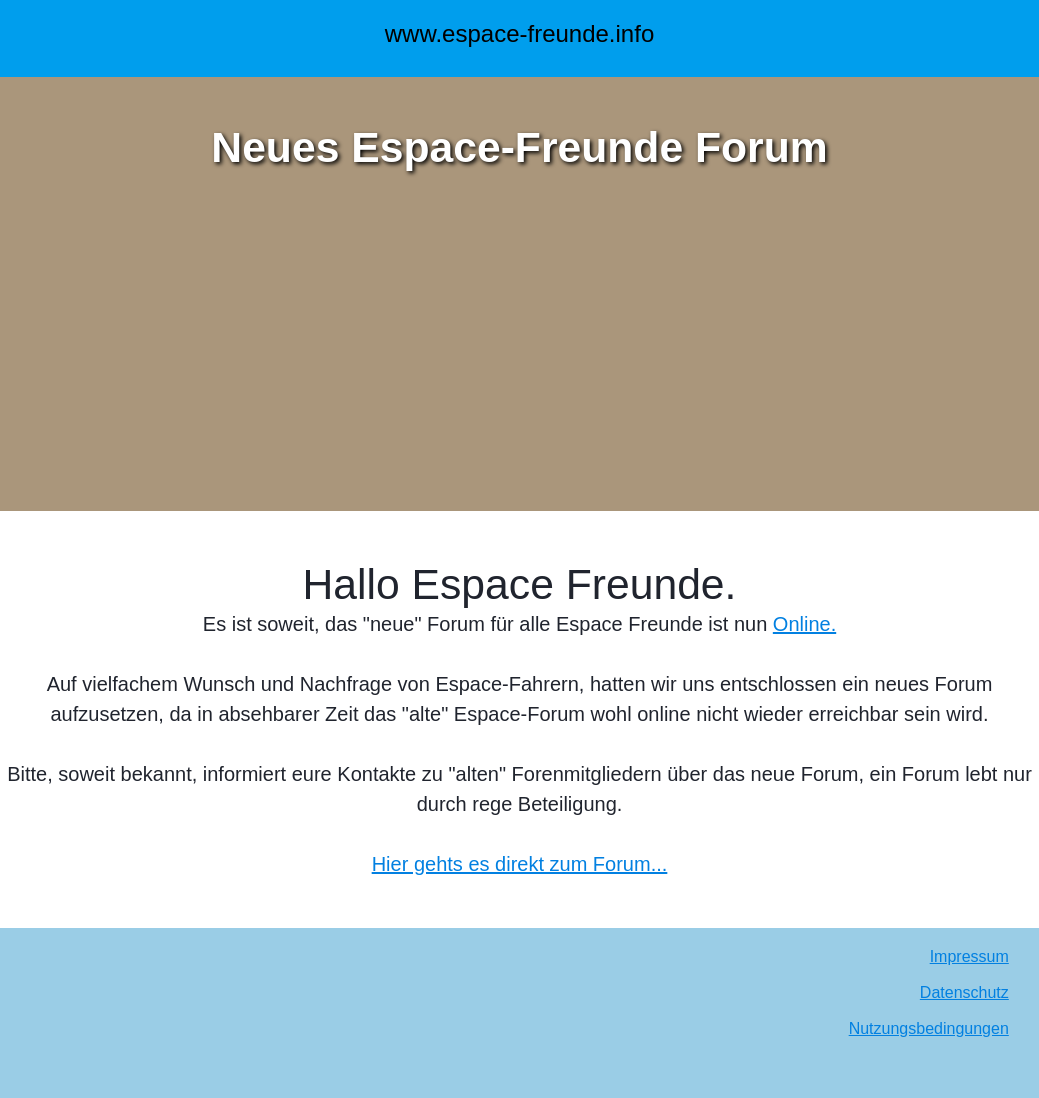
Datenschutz (964, 992)
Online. (804, 624)
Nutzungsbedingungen (929, 1028)
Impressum (969, 956)
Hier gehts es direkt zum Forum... (520, 864)
